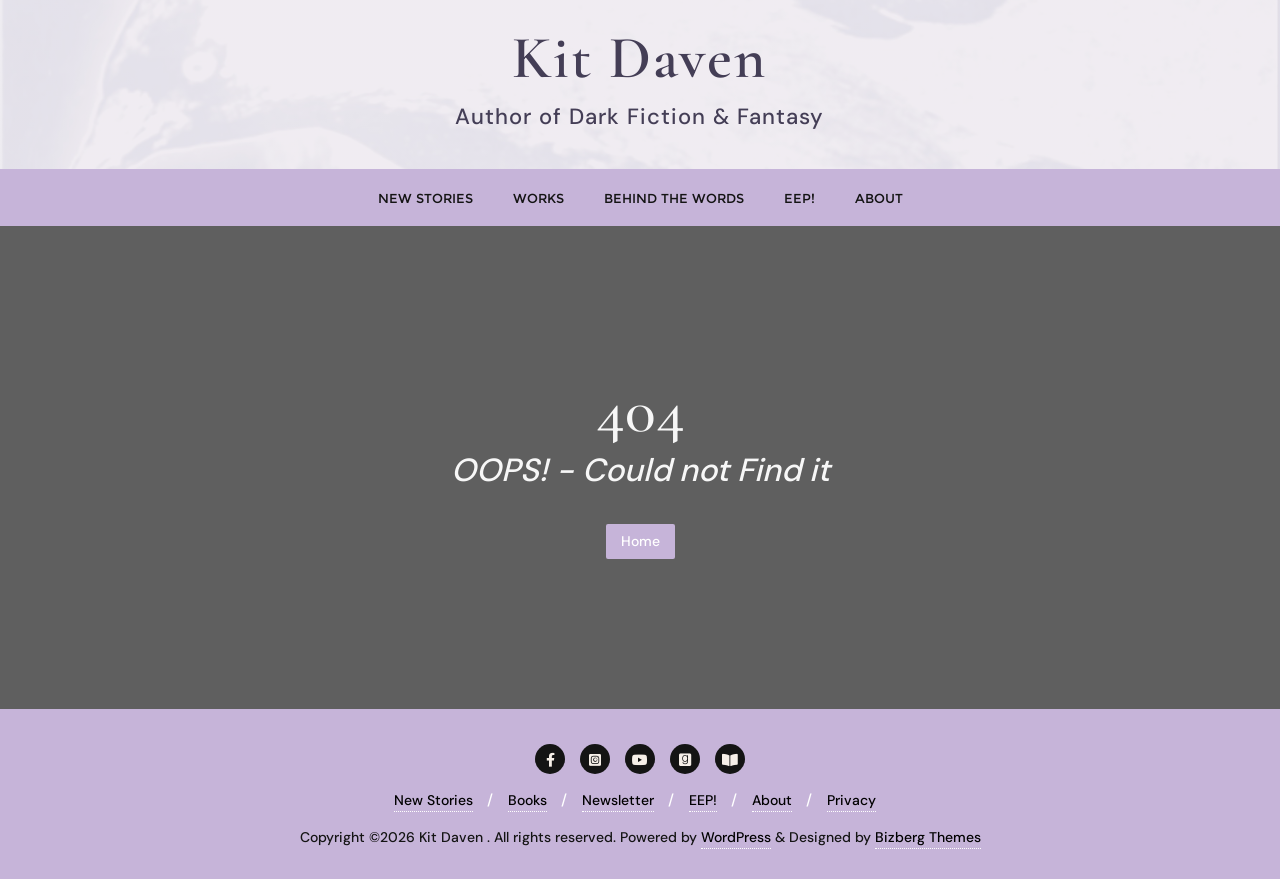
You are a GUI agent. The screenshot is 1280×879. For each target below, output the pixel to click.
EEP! (703, 800)
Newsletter (618, 800)
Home (640, 541)
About (772, 800)
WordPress (736, 837)
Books (527, 800)
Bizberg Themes (928, 837)
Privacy (851, 800)
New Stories (433, 800)
